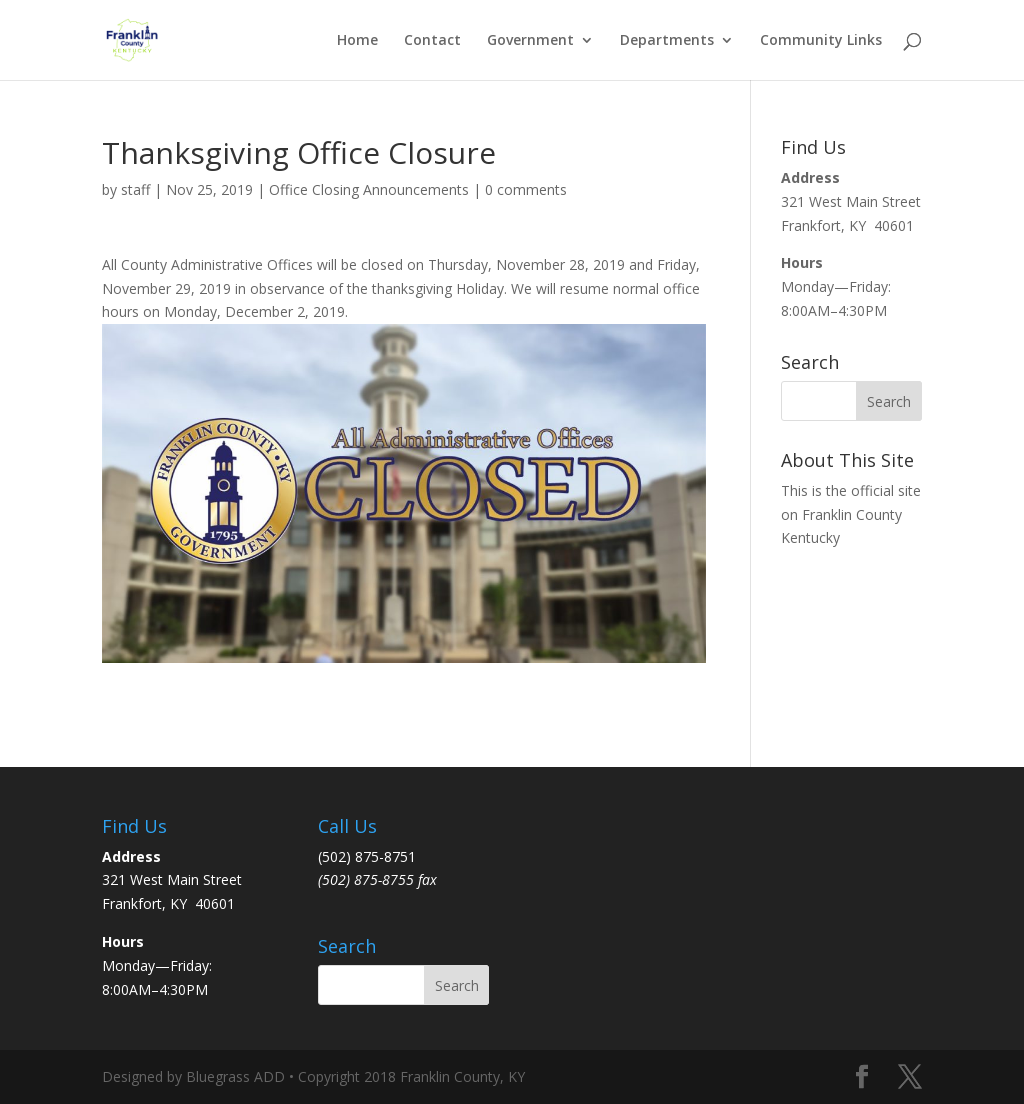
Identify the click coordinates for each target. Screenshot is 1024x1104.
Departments (667, 41)
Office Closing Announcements (369, 189)
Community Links (821, 41)
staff (135, 189)
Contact (432, 41)
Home (357, 41)
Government (530, 41)
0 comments (526, 189)
